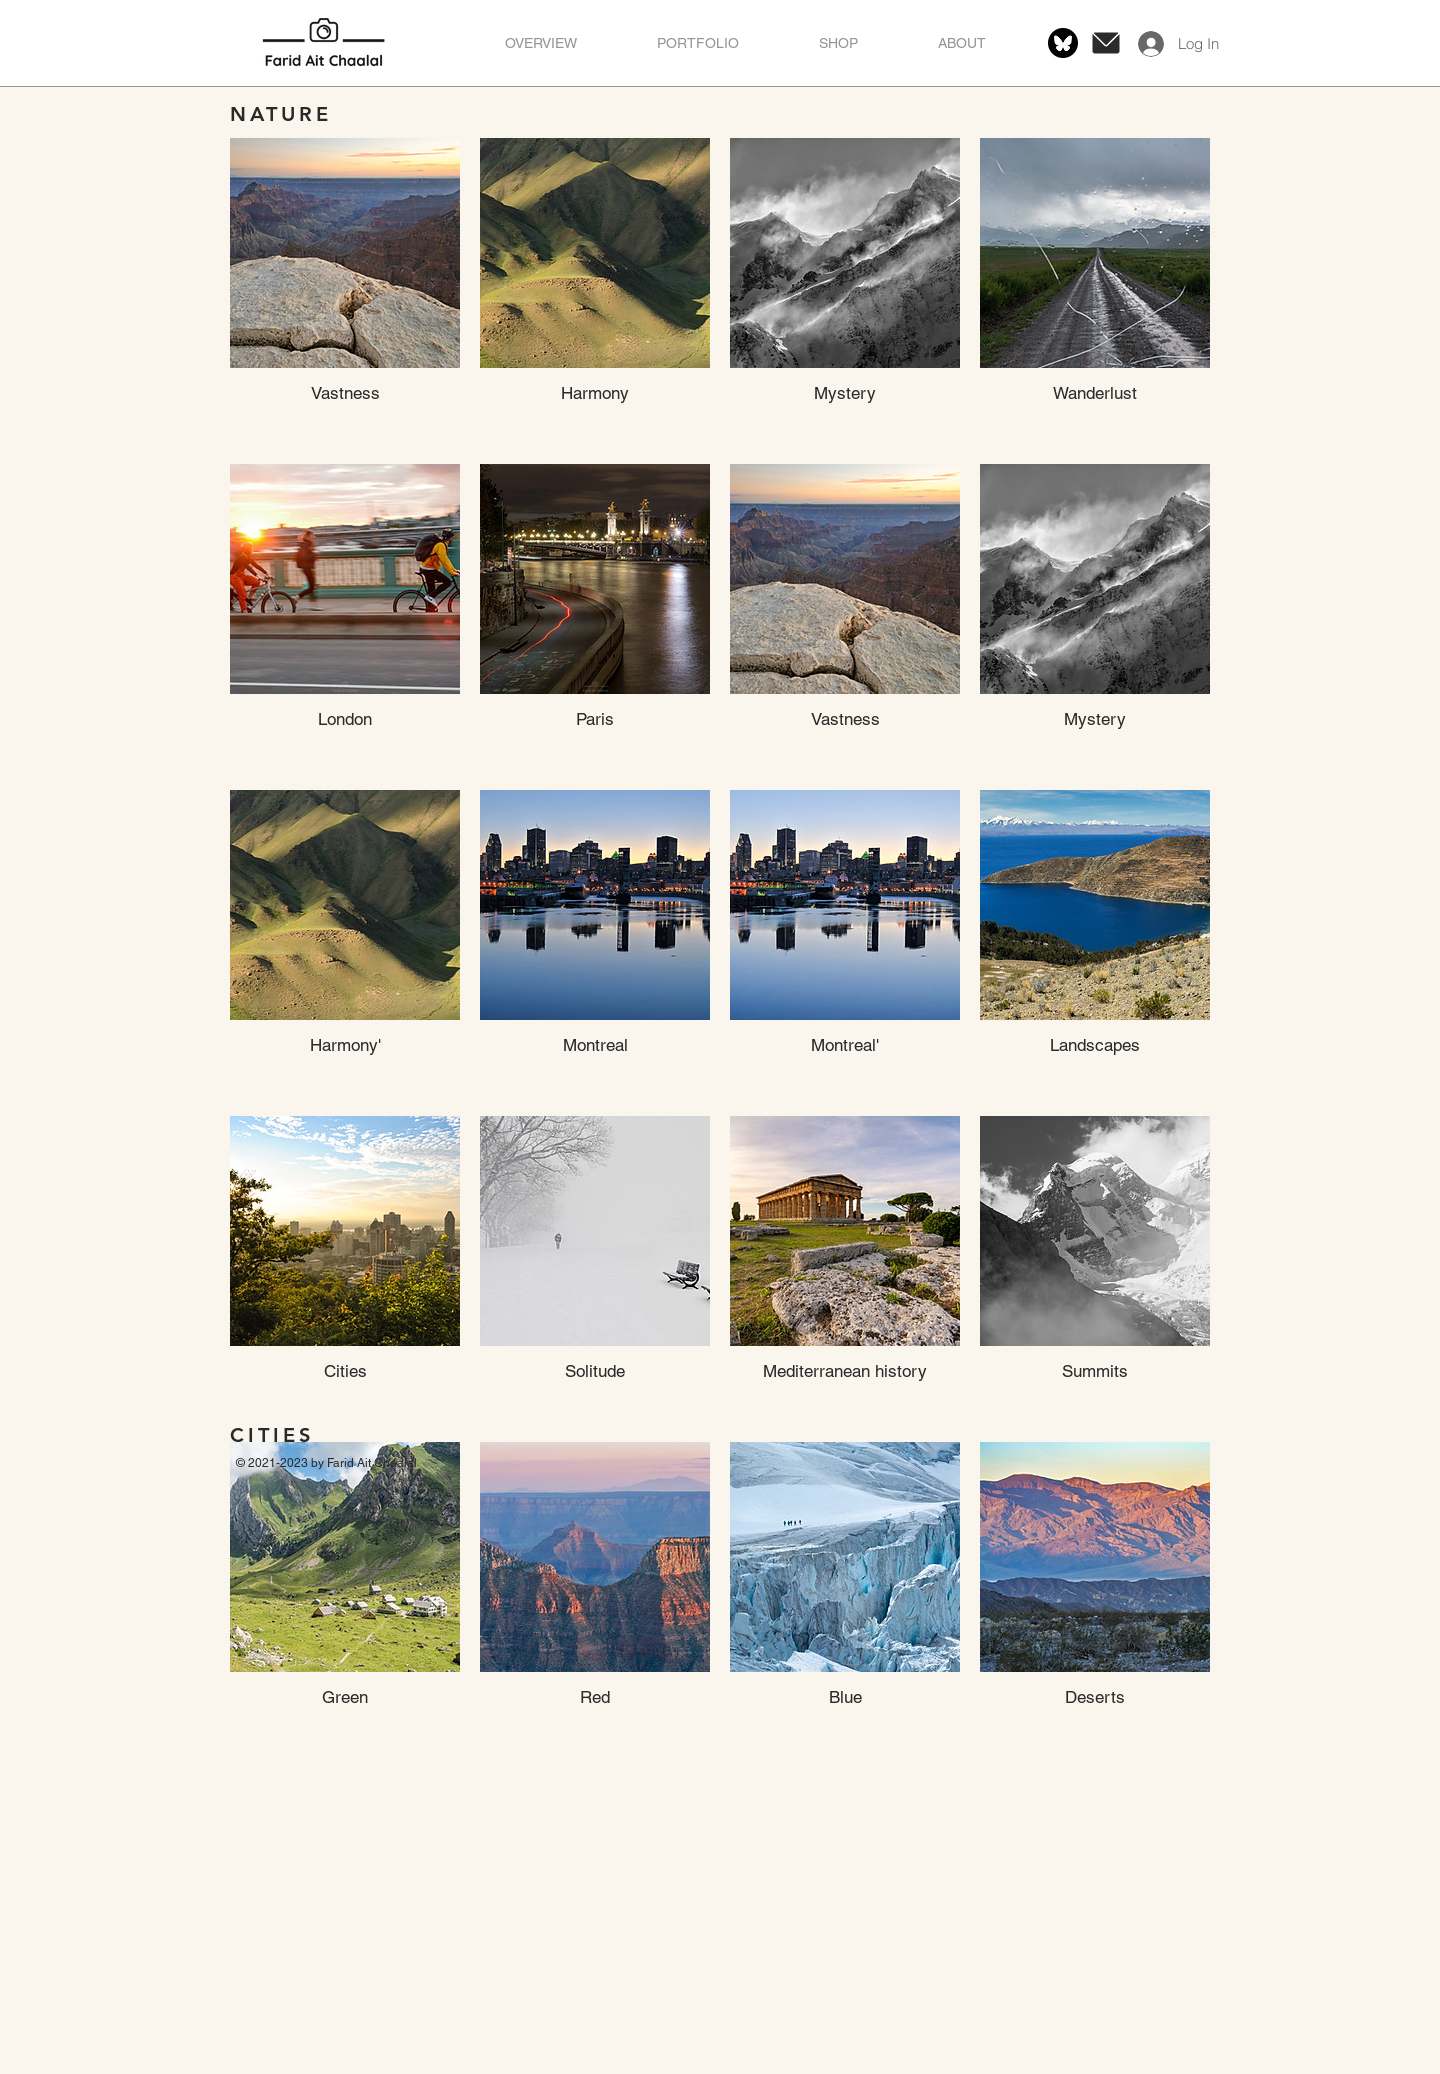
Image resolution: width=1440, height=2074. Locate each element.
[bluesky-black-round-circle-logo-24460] (1063, 43)
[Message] (1106, 43)
